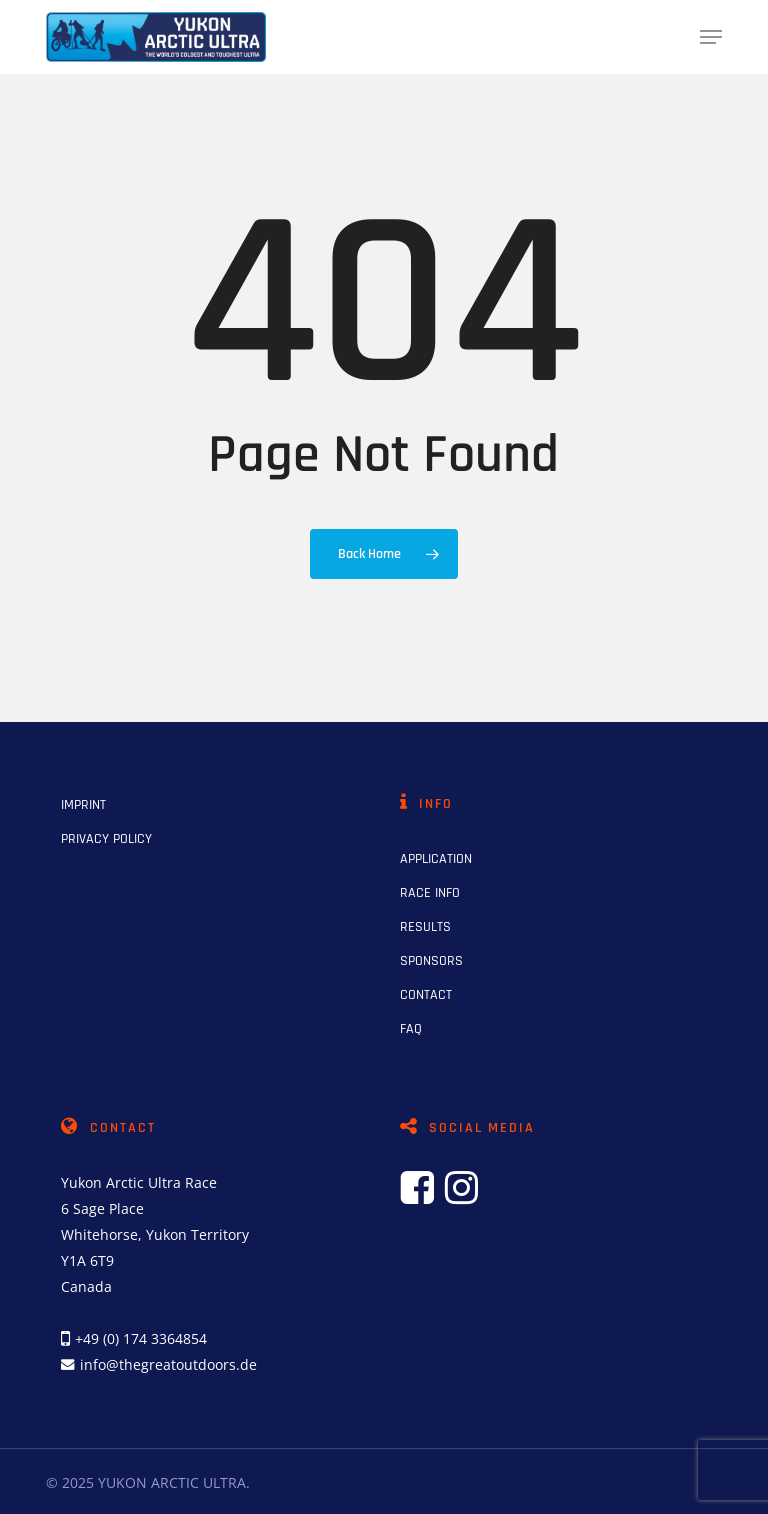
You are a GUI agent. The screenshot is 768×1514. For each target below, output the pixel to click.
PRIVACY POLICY (106, 839)
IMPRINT (83, 805)
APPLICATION (436, 859)
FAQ (411, 1029)
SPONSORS (431, 961)
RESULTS (425, 927)
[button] (711, 37)
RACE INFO (430, 893)
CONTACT (426, 995)
